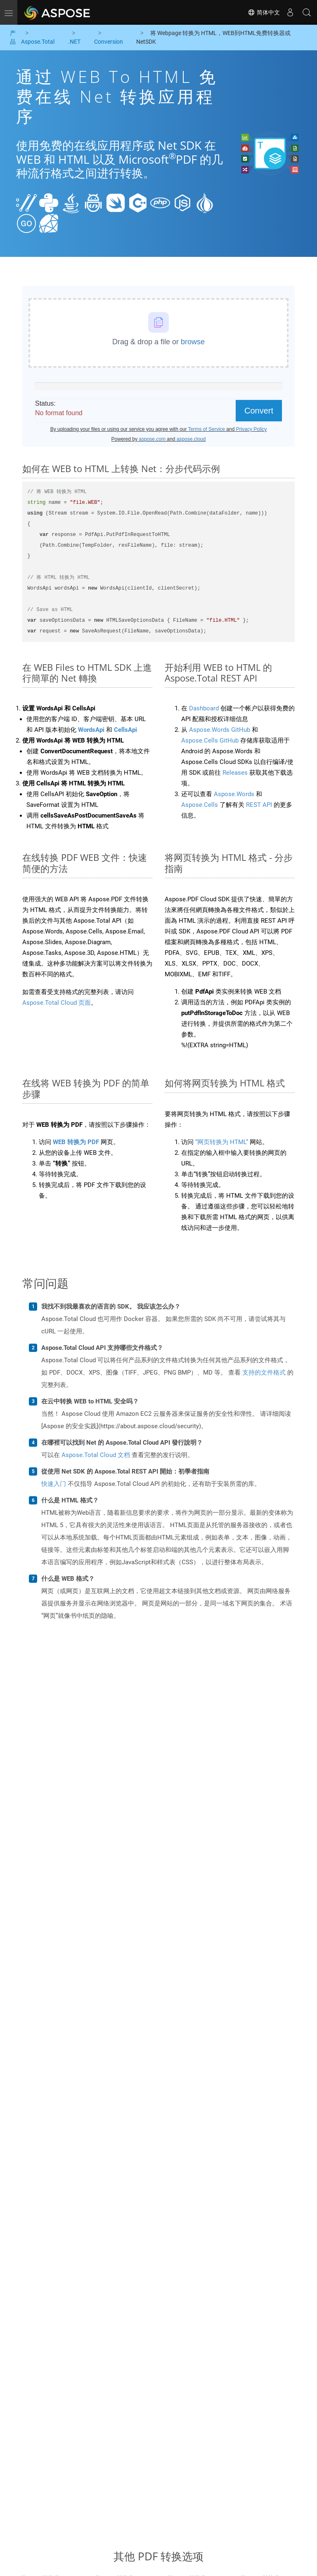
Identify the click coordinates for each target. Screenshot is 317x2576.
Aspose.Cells (199, 805)
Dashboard (204, 708)
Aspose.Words (234, 794)
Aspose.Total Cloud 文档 (96, 1455)
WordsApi (91, 729)
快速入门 (53, 1484)
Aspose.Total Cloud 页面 (56, 1002)
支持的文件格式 (264, 1372)
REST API (259, 805)
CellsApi (125, 729)
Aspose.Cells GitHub (210, 740)
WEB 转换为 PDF (76, 1142)
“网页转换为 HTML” (221, 1142)
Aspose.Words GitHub (219, 729)
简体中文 (264, 12)
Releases (235, 772)
